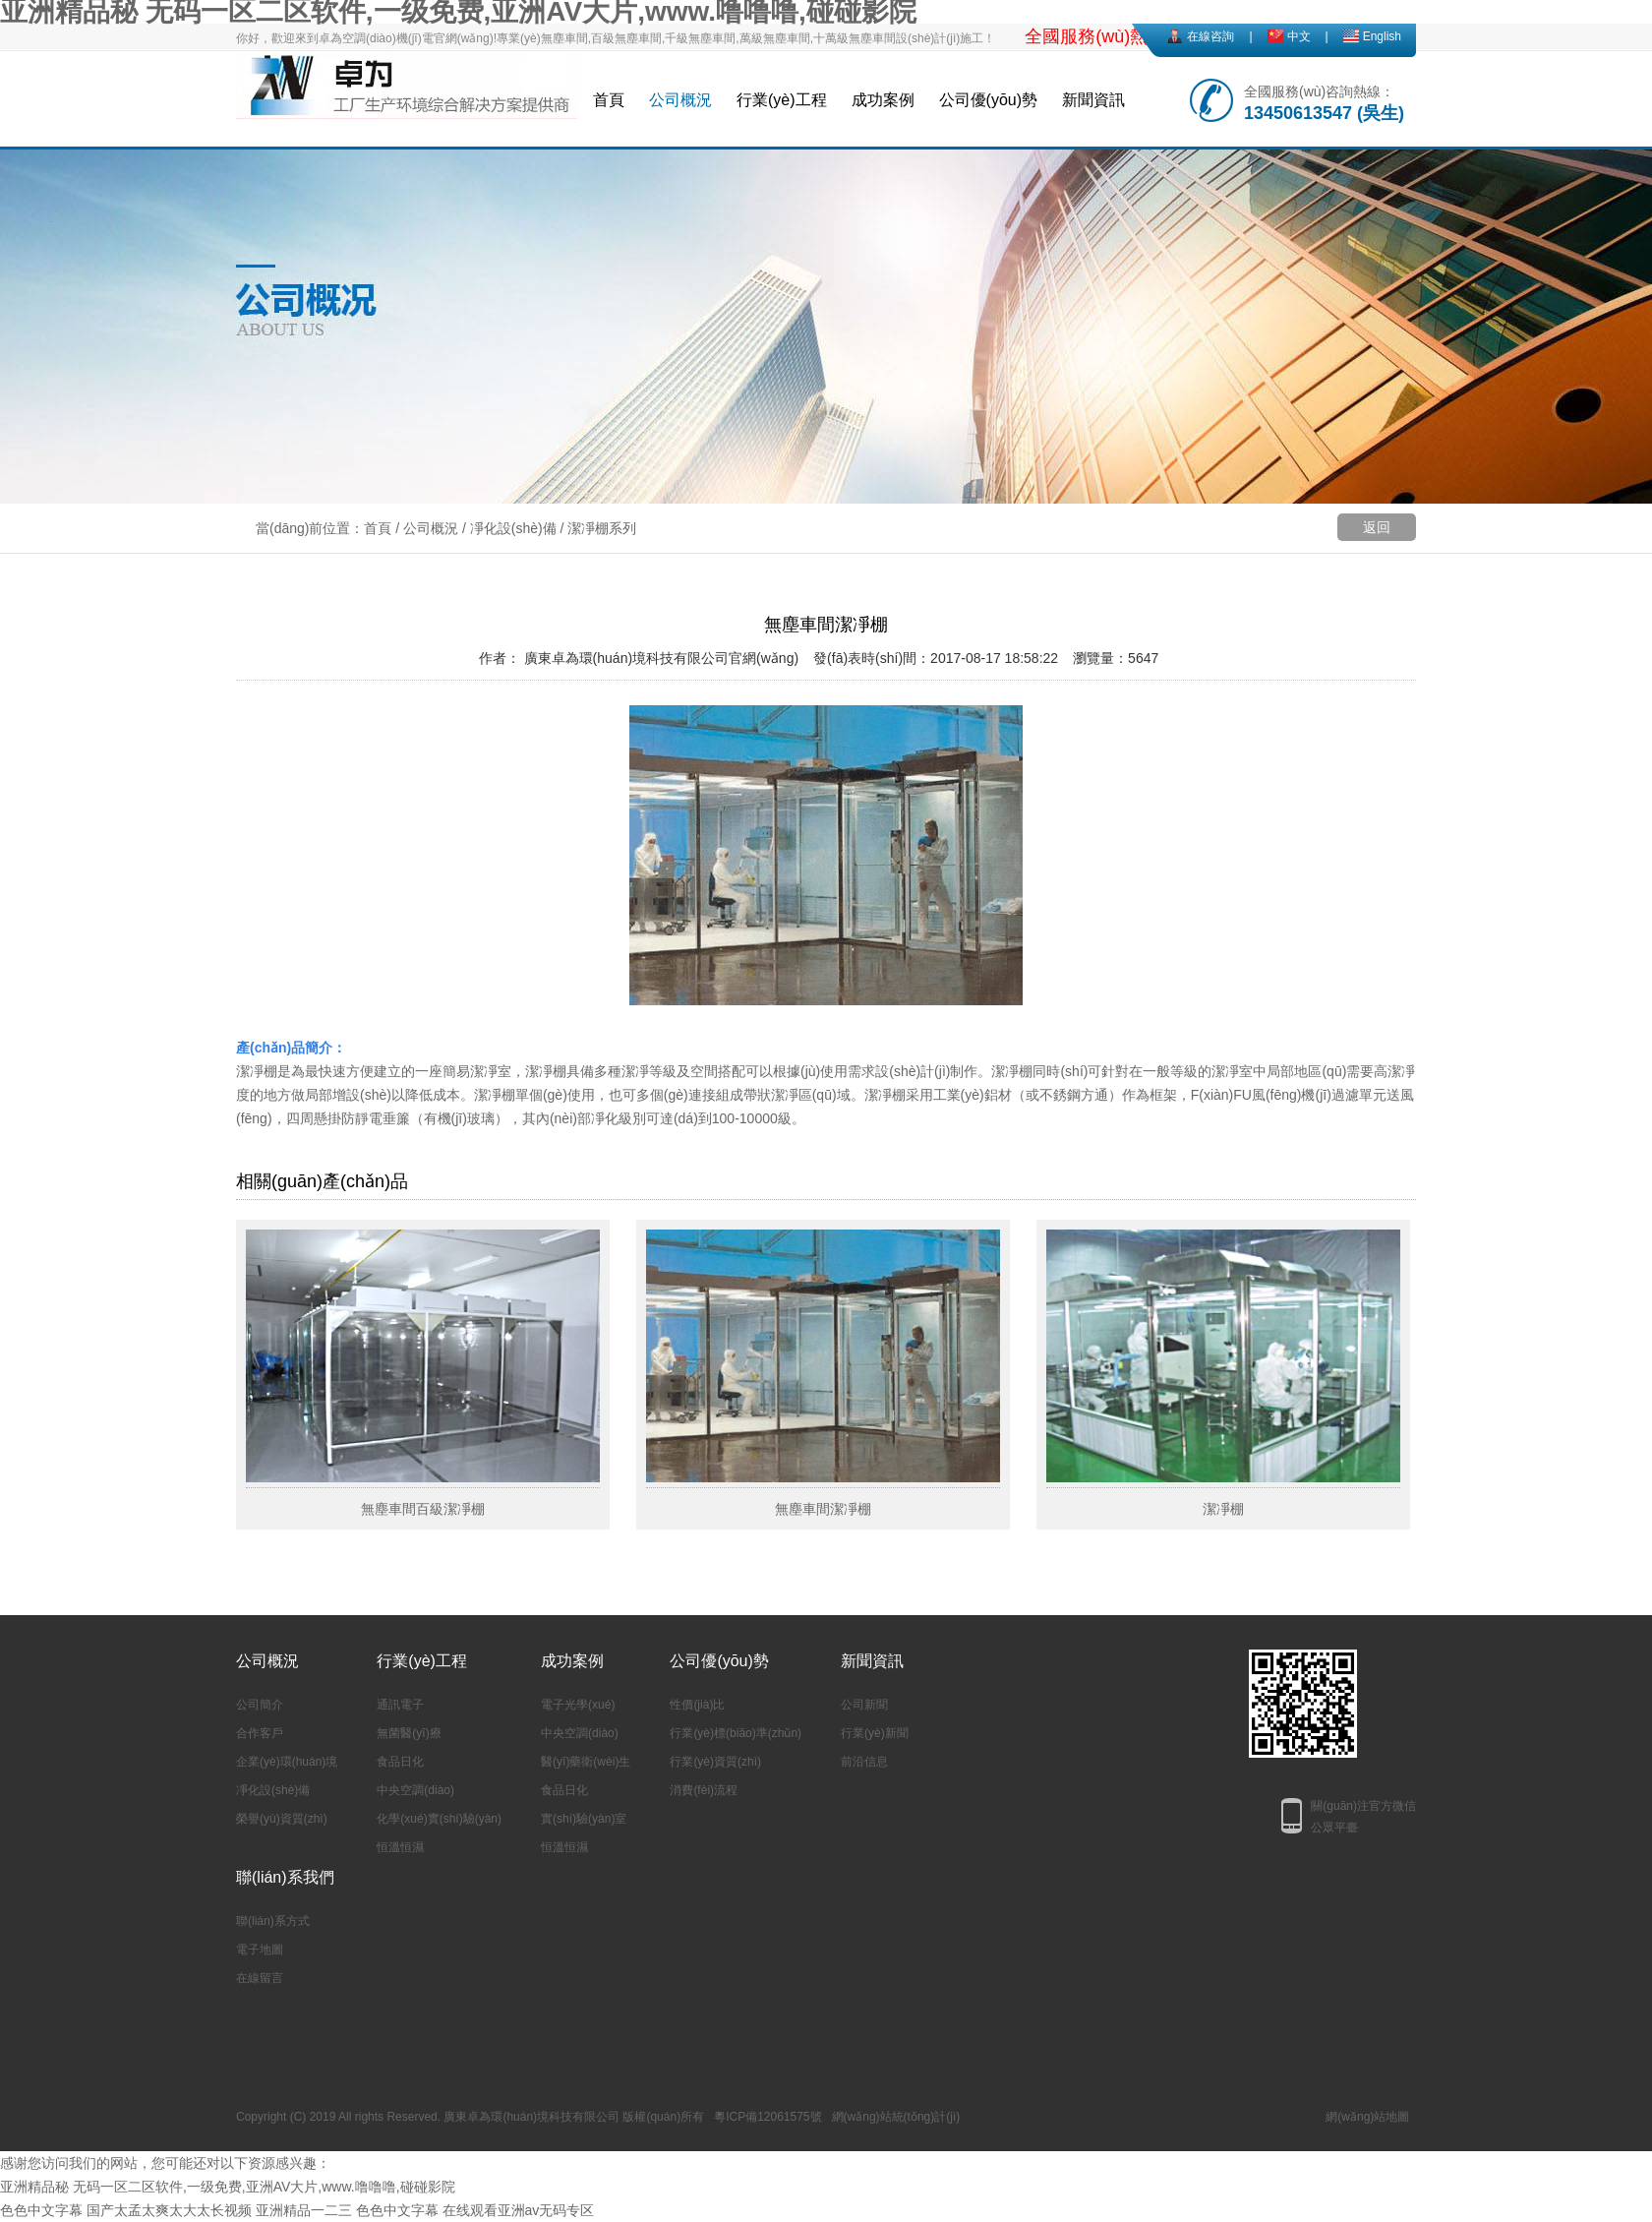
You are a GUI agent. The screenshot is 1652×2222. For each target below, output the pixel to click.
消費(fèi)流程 (704, 1790)
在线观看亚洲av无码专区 (518, 2210)
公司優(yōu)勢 (988, 99)
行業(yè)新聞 (875, 1733)
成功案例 (883, 99)
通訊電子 (400, 1705)
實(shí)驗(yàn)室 (583, 1819)
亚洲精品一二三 (304, 2210)
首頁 (608, 99)
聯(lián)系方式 (273, 1921)
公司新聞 (864, 1705)
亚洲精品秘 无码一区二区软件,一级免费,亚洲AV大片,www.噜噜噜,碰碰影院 (227, 2186)
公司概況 (680, 99)
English (1382, 36)
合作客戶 (259, 1733)
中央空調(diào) (415, 1790)
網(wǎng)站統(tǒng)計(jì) (896, 2117)
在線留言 (259, 1978)
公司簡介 (259, 1705)
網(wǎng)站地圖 (1367, 2117)
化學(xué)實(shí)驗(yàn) (439, 1819)
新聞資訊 (1093, 99)
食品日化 (400, 1762)
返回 (1376, 527)
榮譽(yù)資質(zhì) (281, 1819)
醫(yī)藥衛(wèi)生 (585, 1762)
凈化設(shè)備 (513, 528)
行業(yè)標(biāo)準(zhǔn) (735, 1733)
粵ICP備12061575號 (767, 2117)
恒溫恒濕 (400, 1847)
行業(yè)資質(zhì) (715, 1762)
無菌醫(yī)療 (409, 1733)
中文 (1299, 36)
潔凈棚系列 (601, 528)
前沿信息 (864, 1762)
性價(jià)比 (697, 1705)
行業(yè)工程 (782, 99)
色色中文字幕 (41, 2210)
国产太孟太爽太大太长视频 (169, 2210)
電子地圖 (259, 1949)
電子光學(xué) (578, 1705)
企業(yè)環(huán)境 (286, 1762)
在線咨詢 (1210, 36)
